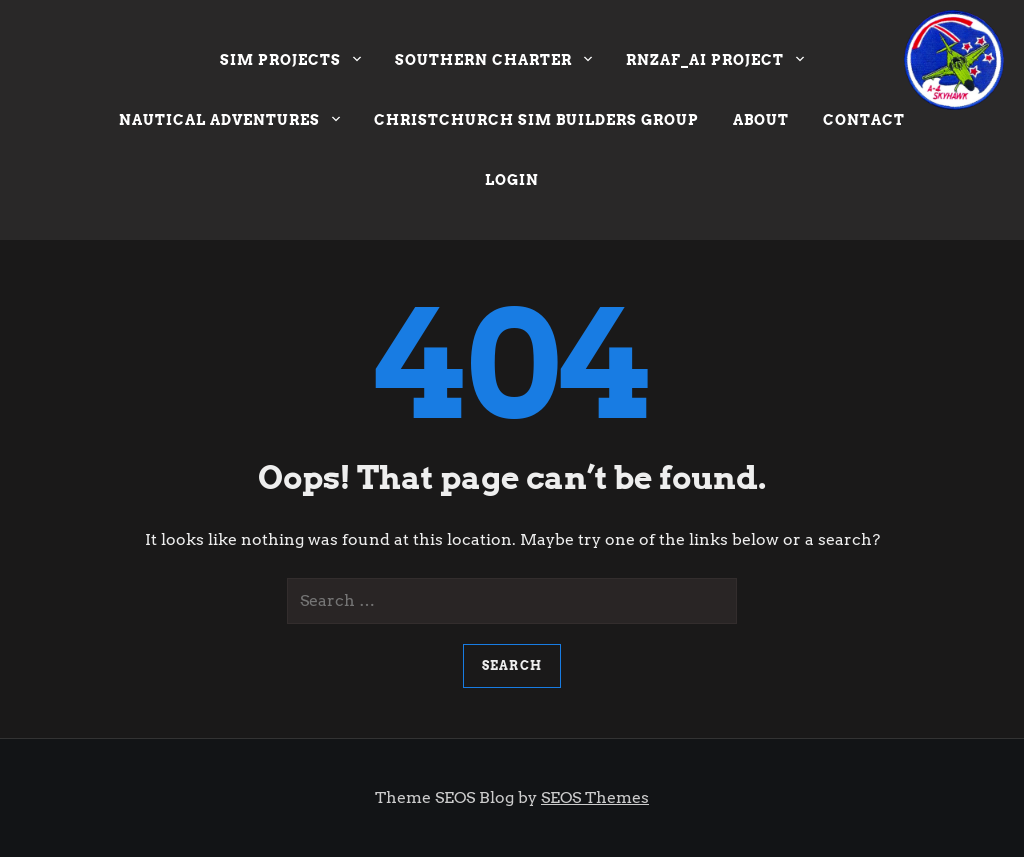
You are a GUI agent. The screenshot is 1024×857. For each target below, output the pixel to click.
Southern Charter (493, 62)
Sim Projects (290, 62)
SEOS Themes (595, 797)
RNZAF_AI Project (715, 62)
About (761, 120)
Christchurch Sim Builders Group (536, 120)
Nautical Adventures (229, 122)
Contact (864, 120)
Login (512, 180)
